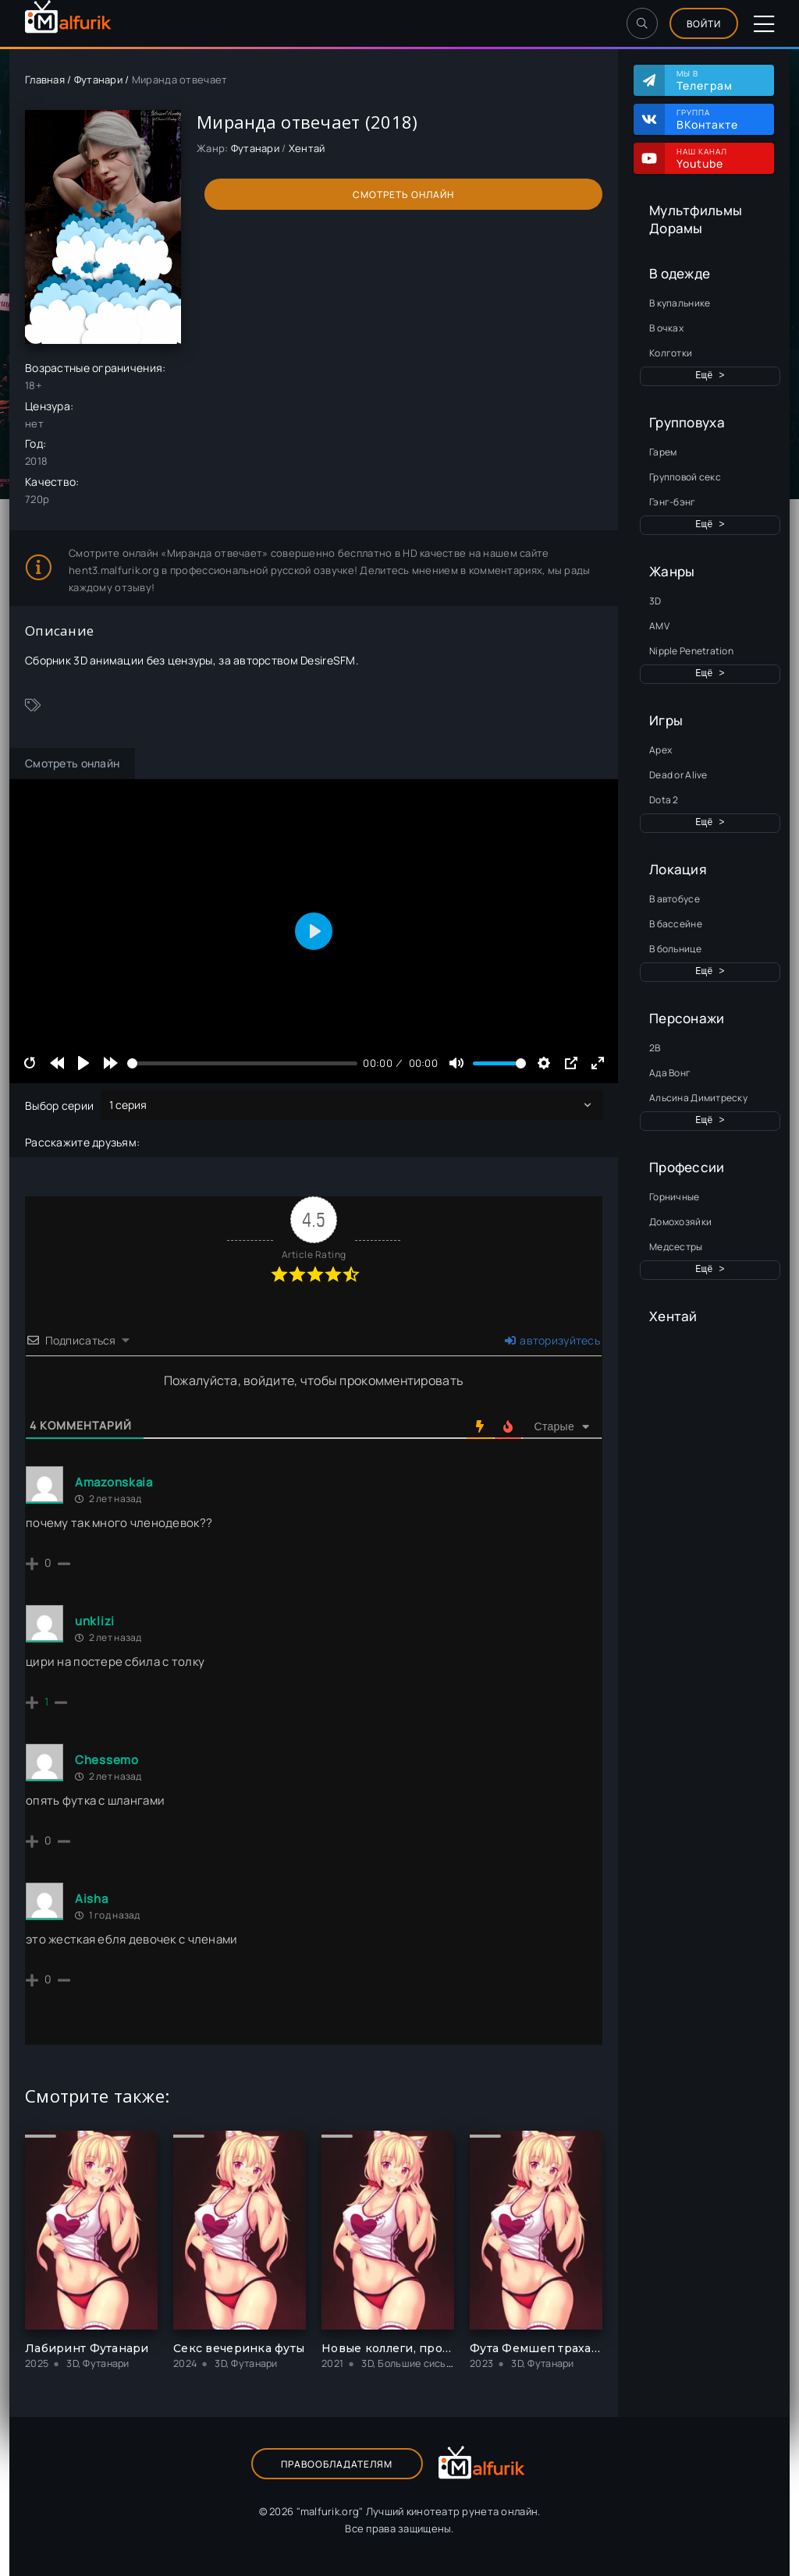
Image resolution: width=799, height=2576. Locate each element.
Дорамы (676, 228)
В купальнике (679, 303)
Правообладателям (336, 2464)
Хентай (673, 1316)
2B (655, 1047)
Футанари (98, 80)
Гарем (662, 452)
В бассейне (675, 923)
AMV (659, 625)
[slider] (242, 1063)
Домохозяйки (680, 1221)
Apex (660, 750)
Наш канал (717, 158)
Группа (717, 119)
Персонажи (687, 1018)
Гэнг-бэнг (672, 501)
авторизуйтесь (552, 1340)
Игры (666, 720)
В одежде (679, 273)
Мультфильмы (695, 210)
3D (655, 601)
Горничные (674, 1196)
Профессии (687, 1167)
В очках (666, 328)
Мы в (717, 80)
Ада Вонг (670, 1072)
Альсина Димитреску (698, 1097)
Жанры (671, 571)
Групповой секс (685, 477)
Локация (678, 869)
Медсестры (676, 1246)
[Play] (83, 1063)
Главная (45, 80)
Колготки (670, 353)
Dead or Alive (678, 774)
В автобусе (674, 898)
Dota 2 (664, 799)
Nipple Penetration (691, 650)
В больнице (675, 948)
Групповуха (687, 422)
